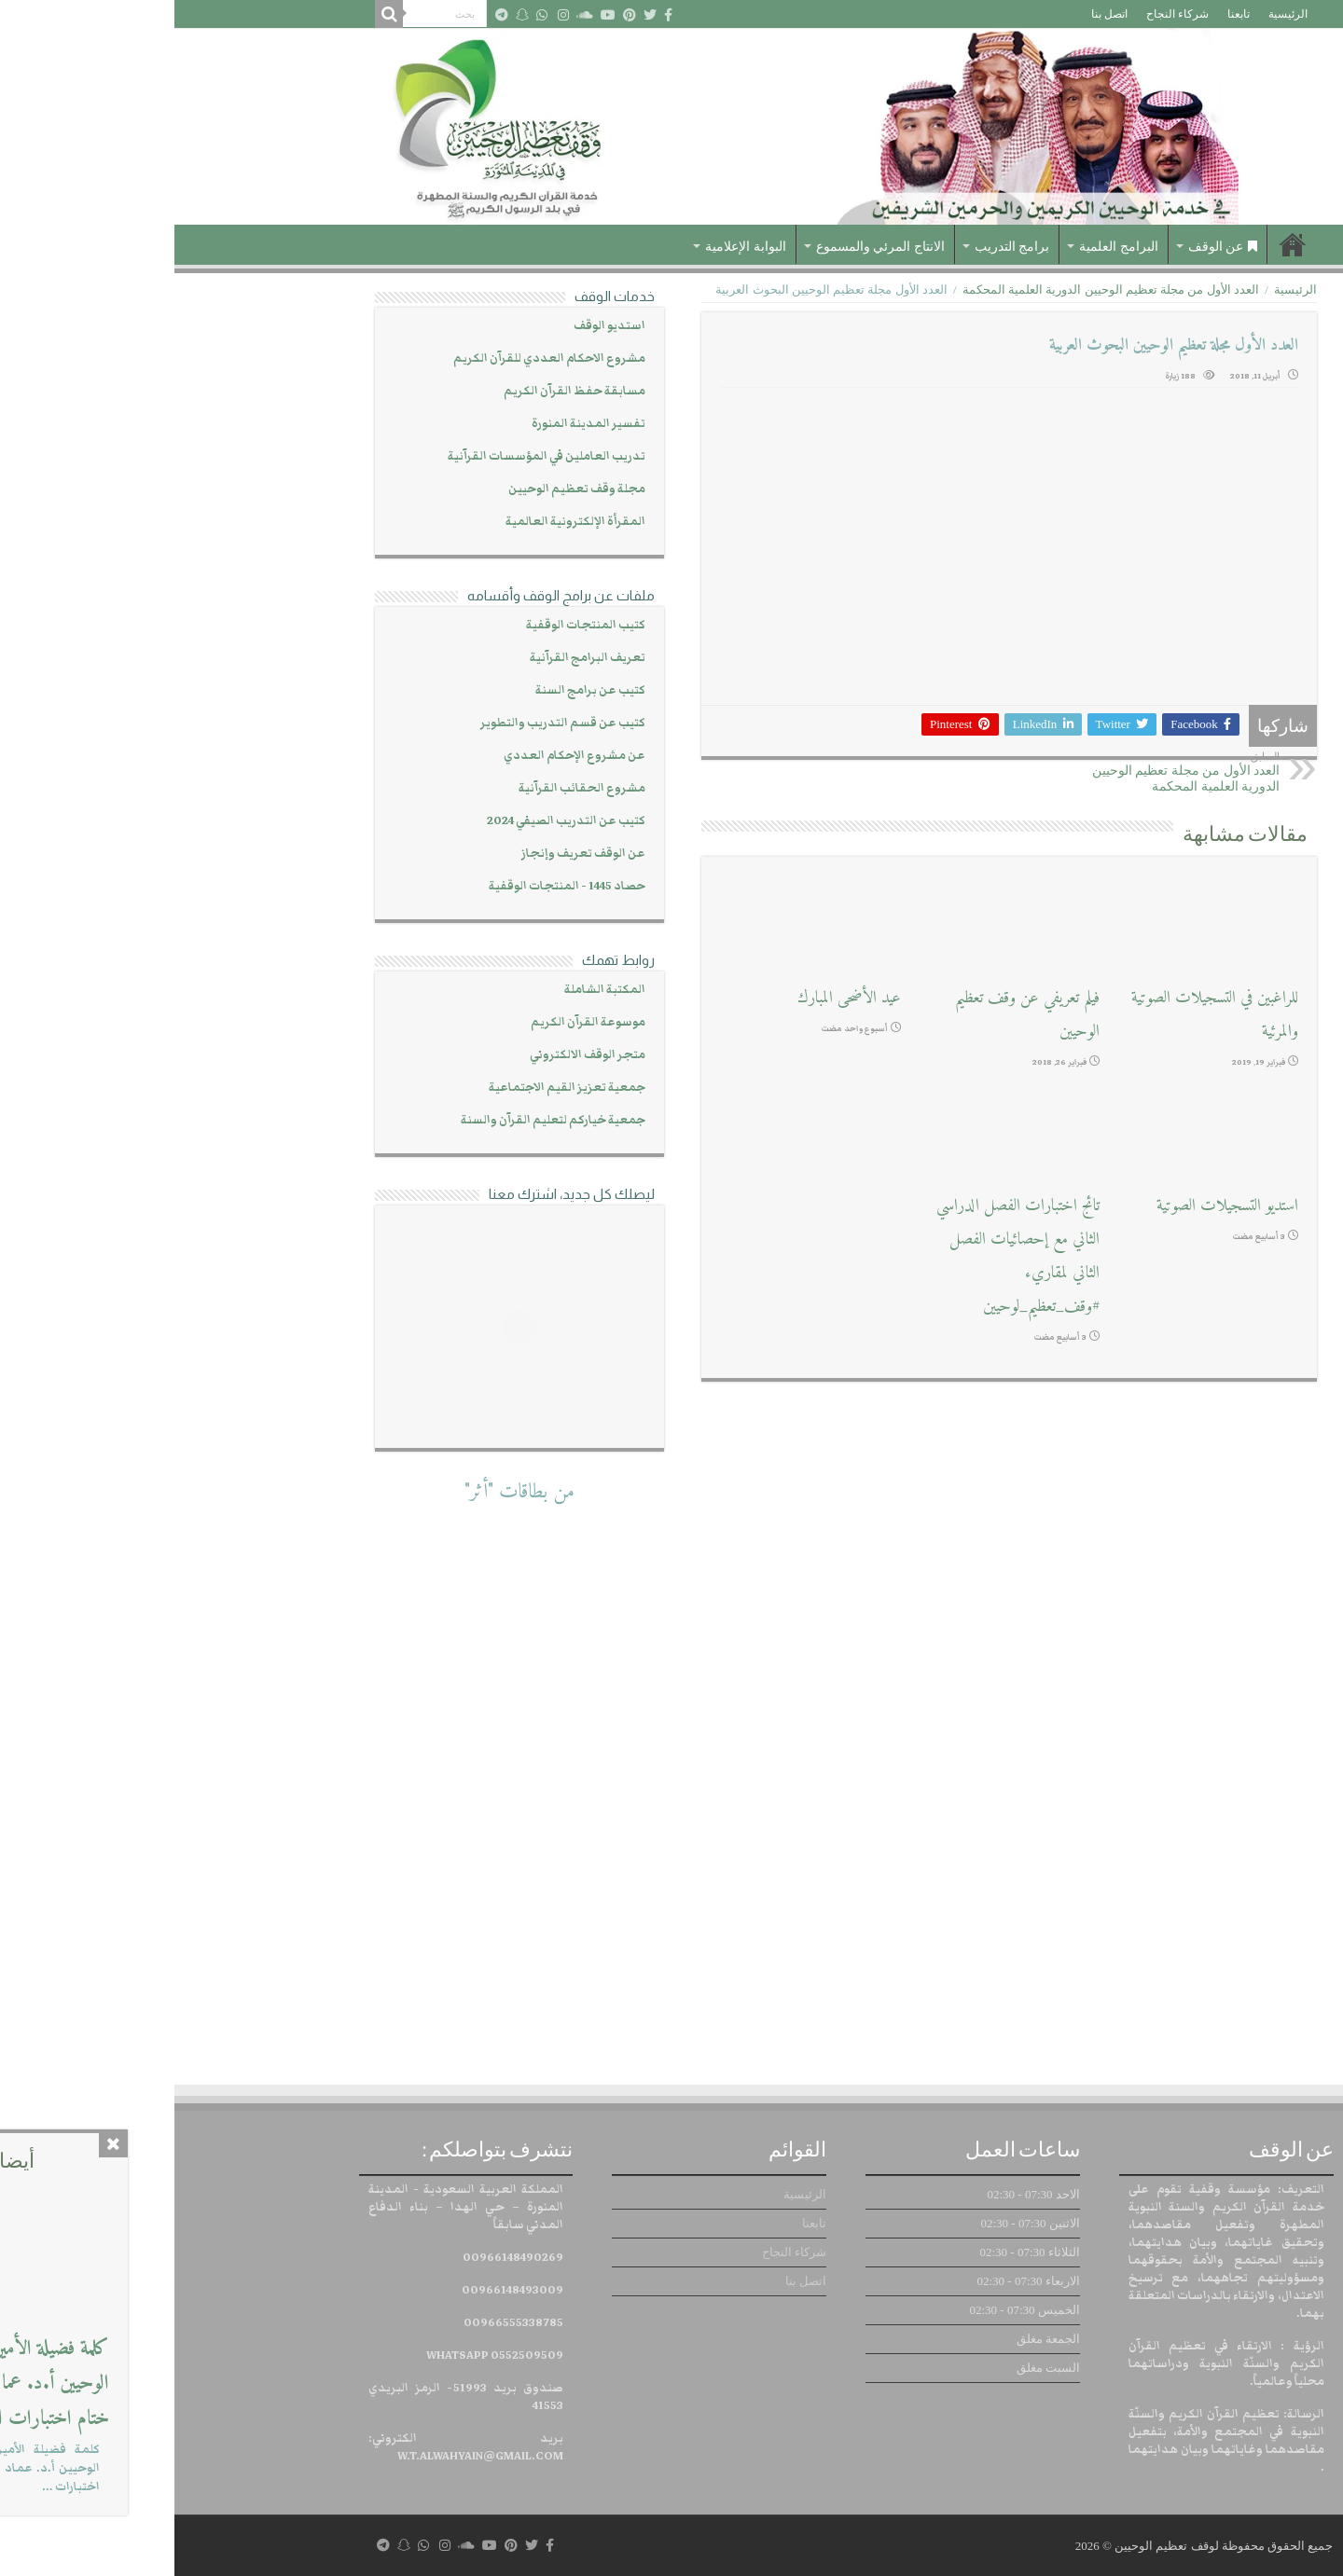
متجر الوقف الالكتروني (413, 1055)
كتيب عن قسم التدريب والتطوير (388, 723)
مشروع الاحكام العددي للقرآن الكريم (375, 358)
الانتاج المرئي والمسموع (706, 247)
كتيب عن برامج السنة (416, 690)
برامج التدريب (838, 247)
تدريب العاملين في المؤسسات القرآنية (372, 456)
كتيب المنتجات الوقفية (411, 625)
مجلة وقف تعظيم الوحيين (402, 489)
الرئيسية (1113, 14)
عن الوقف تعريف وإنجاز (409, 853)
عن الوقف (1049, 247)
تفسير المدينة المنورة (414, 424)
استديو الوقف (435, 326)
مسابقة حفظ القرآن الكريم (400, 391)
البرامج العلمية (944, 247)
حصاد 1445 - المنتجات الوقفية (392, 886)
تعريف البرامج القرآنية (413, 658)
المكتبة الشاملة (430, 990)
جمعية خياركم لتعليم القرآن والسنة (378, 1120)
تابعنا (1064, 14)
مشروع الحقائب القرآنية (407, 788)
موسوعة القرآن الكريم (413, 1022)
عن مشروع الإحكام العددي (400, 756)
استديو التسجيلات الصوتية (1053, 1206)
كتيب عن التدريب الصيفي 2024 (391, 821)
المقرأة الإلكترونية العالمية (401, 521)
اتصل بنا (935, 14)
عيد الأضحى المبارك (675, 998)
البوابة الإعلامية (571, 247)
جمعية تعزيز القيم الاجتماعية (392, 1087)
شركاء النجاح (1003, 14)
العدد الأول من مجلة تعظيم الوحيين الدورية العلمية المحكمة (936, 289)
